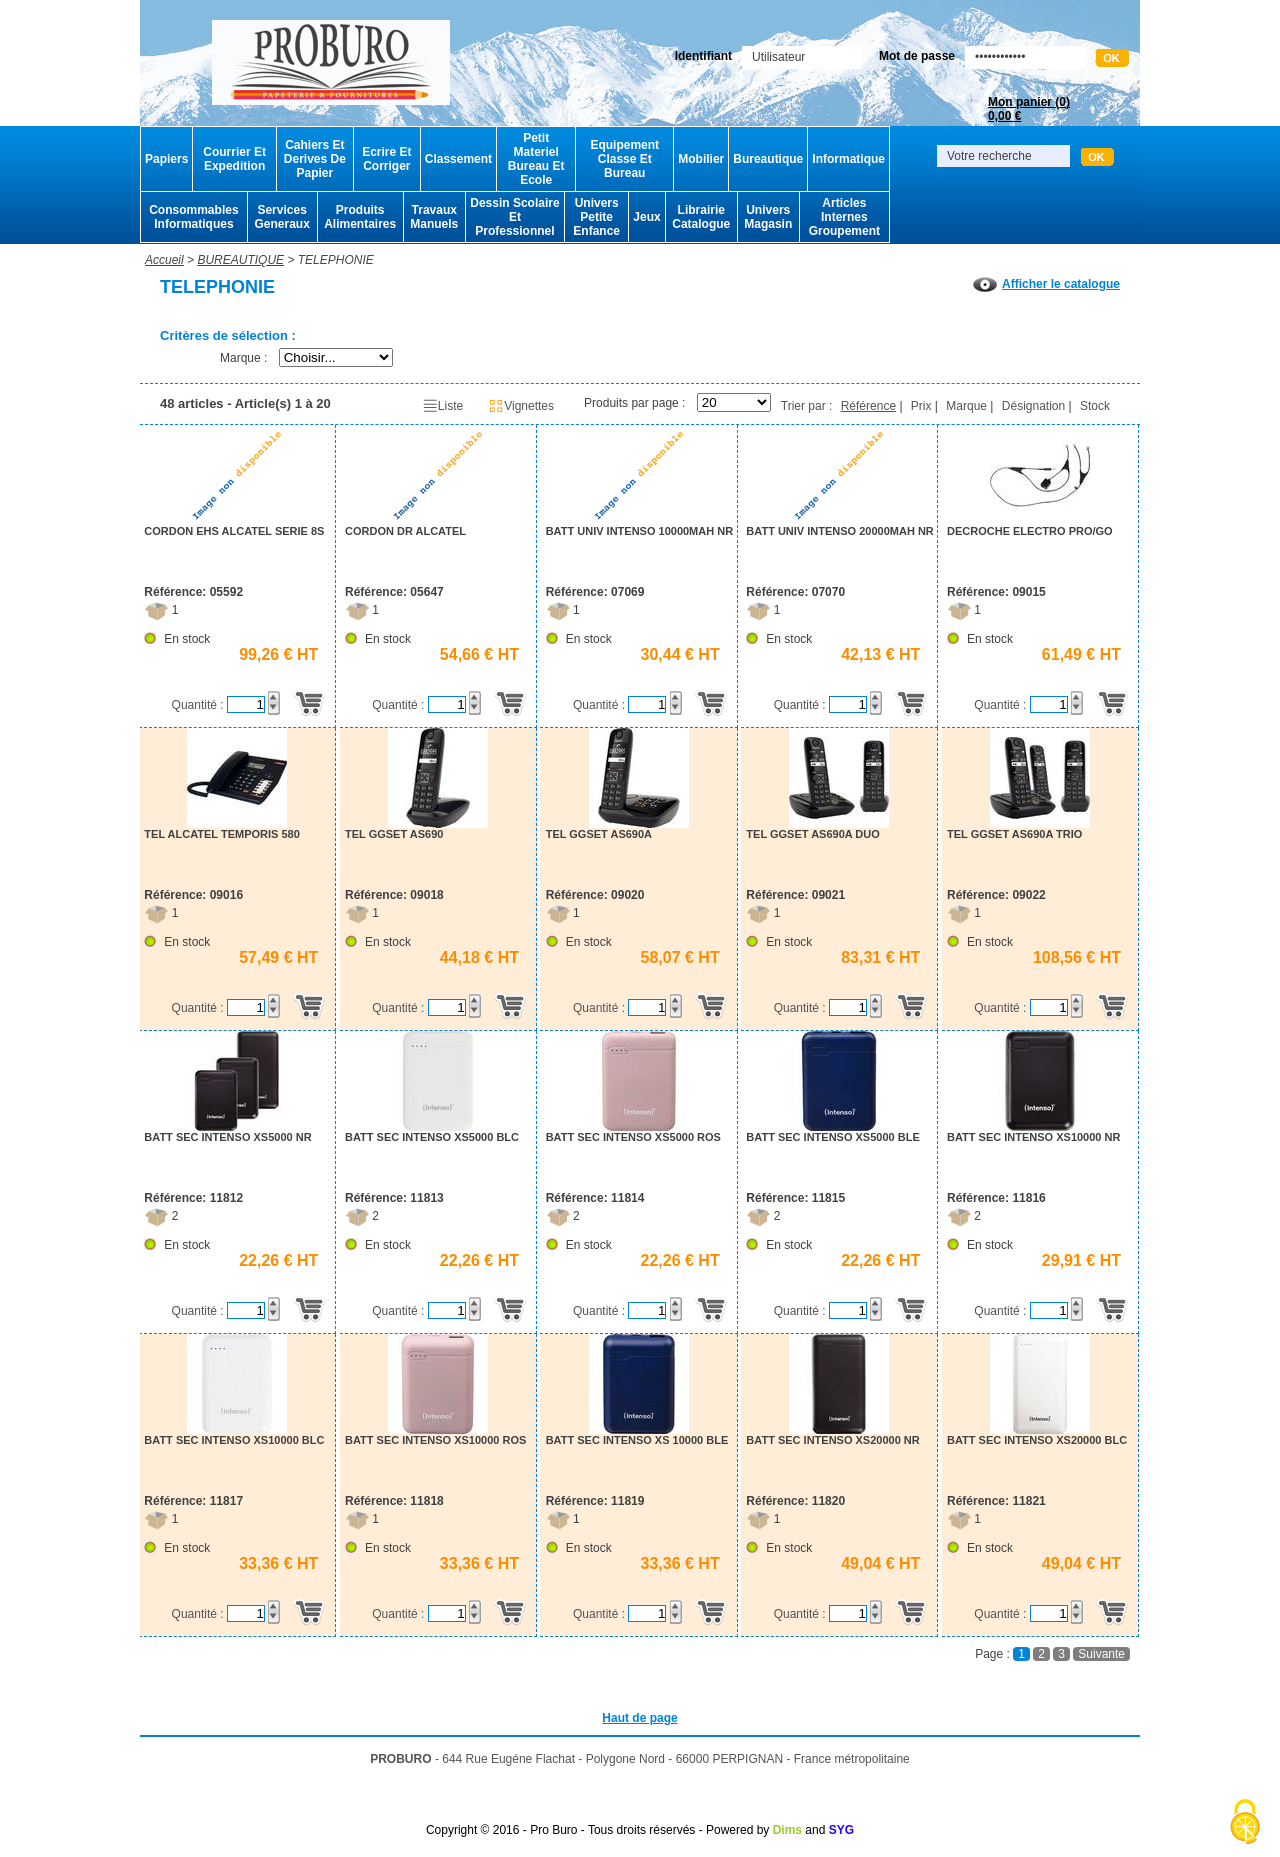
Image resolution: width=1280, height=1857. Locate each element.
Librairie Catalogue (701, 217)
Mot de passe (917, 56)
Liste (442, 406)
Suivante (1101, 1654)
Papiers (166, 159)
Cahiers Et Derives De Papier (315, 159)
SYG (841, 1830)
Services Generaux (281, 217)
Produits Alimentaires (360, 217)
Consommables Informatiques (193, 217)
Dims (787, 1830)
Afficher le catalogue (1046, 284)
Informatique (848, 159)
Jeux (646, 217)
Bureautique (768, 159)
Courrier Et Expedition (234, 159)
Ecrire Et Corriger (386, 159)
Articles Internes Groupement (844, 217)
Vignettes (521, 406)
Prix (921, 406)
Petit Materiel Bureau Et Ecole (536, 159)
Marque (966, 406)
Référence (868, 406)
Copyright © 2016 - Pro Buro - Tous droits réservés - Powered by (597, 1830)
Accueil (164, 260)
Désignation (1033, 406)
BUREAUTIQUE (240, 260)
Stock (1095, 406)
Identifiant (703, 56)
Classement (458, 159)
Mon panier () (1029, 109)
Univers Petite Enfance (596, 217)
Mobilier (701, 159)
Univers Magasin (768, 217)
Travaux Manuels (434, 217)
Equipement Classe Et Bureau (624, 159)
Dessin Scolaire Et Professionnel (514, 217)
